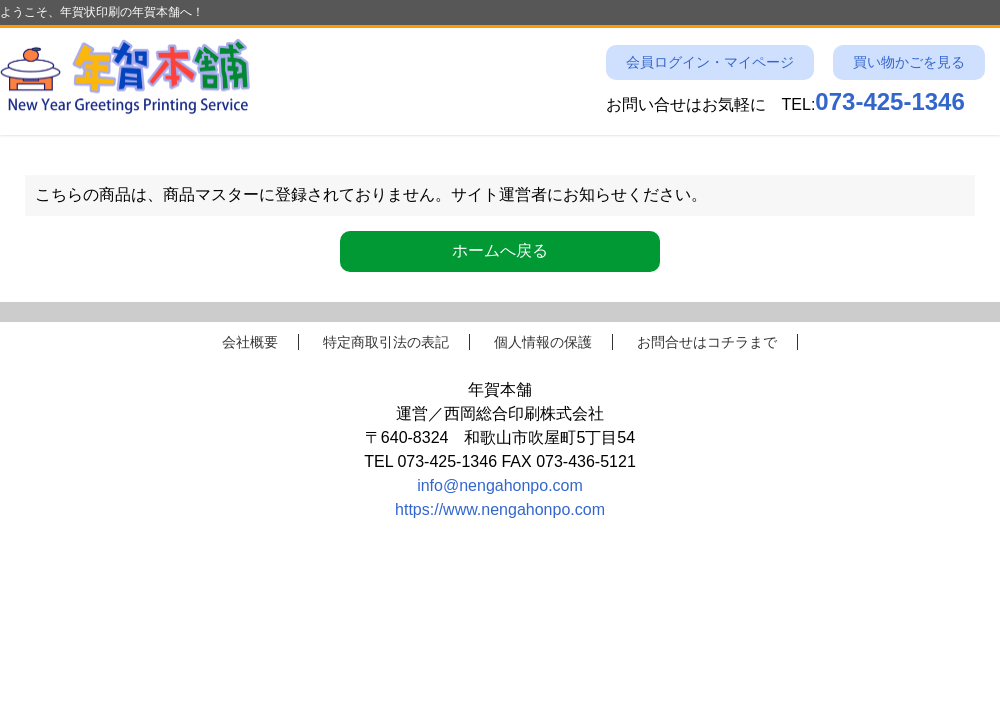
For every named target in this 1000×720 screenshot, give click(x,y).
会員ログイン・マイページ (710, 62)
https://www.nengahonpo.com (500, 509)
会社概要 (250, 342)
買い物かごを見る (909, 62)
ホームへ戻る (500, 250)
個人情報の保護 (543, 342)
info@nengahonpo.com (500, 485)
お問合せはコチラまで (707, 342)
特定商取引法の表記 (386, 342)
